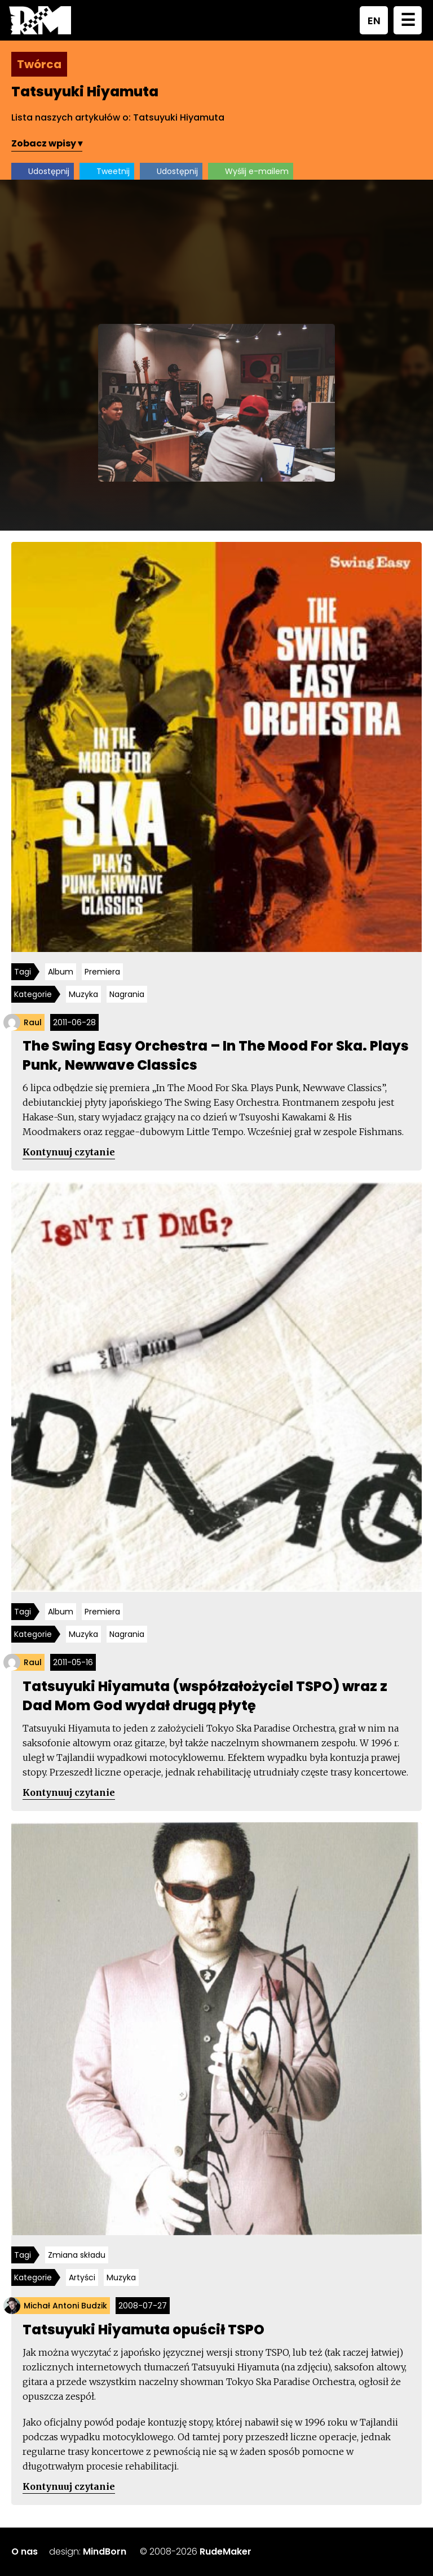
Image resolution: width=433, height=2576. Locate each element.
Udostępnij (48, 171)
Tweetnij (113, 171)
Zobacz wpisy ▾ (46, 143)
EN (374, 21)
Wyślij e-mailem (257, 171)
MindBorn (104, 2551)
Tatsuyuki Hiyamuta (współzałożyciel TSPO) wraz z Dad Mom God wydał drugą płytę (205, 1696)
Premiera (102, 971)
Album (60, 971)
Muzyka (83, 994)
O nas (24, 2551)
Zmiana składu (76, 2255)
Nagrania (126, 994)
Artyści (82, 2277)
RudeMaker (225, 2551)
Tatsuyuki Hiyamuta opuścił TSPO (143, 2329)
